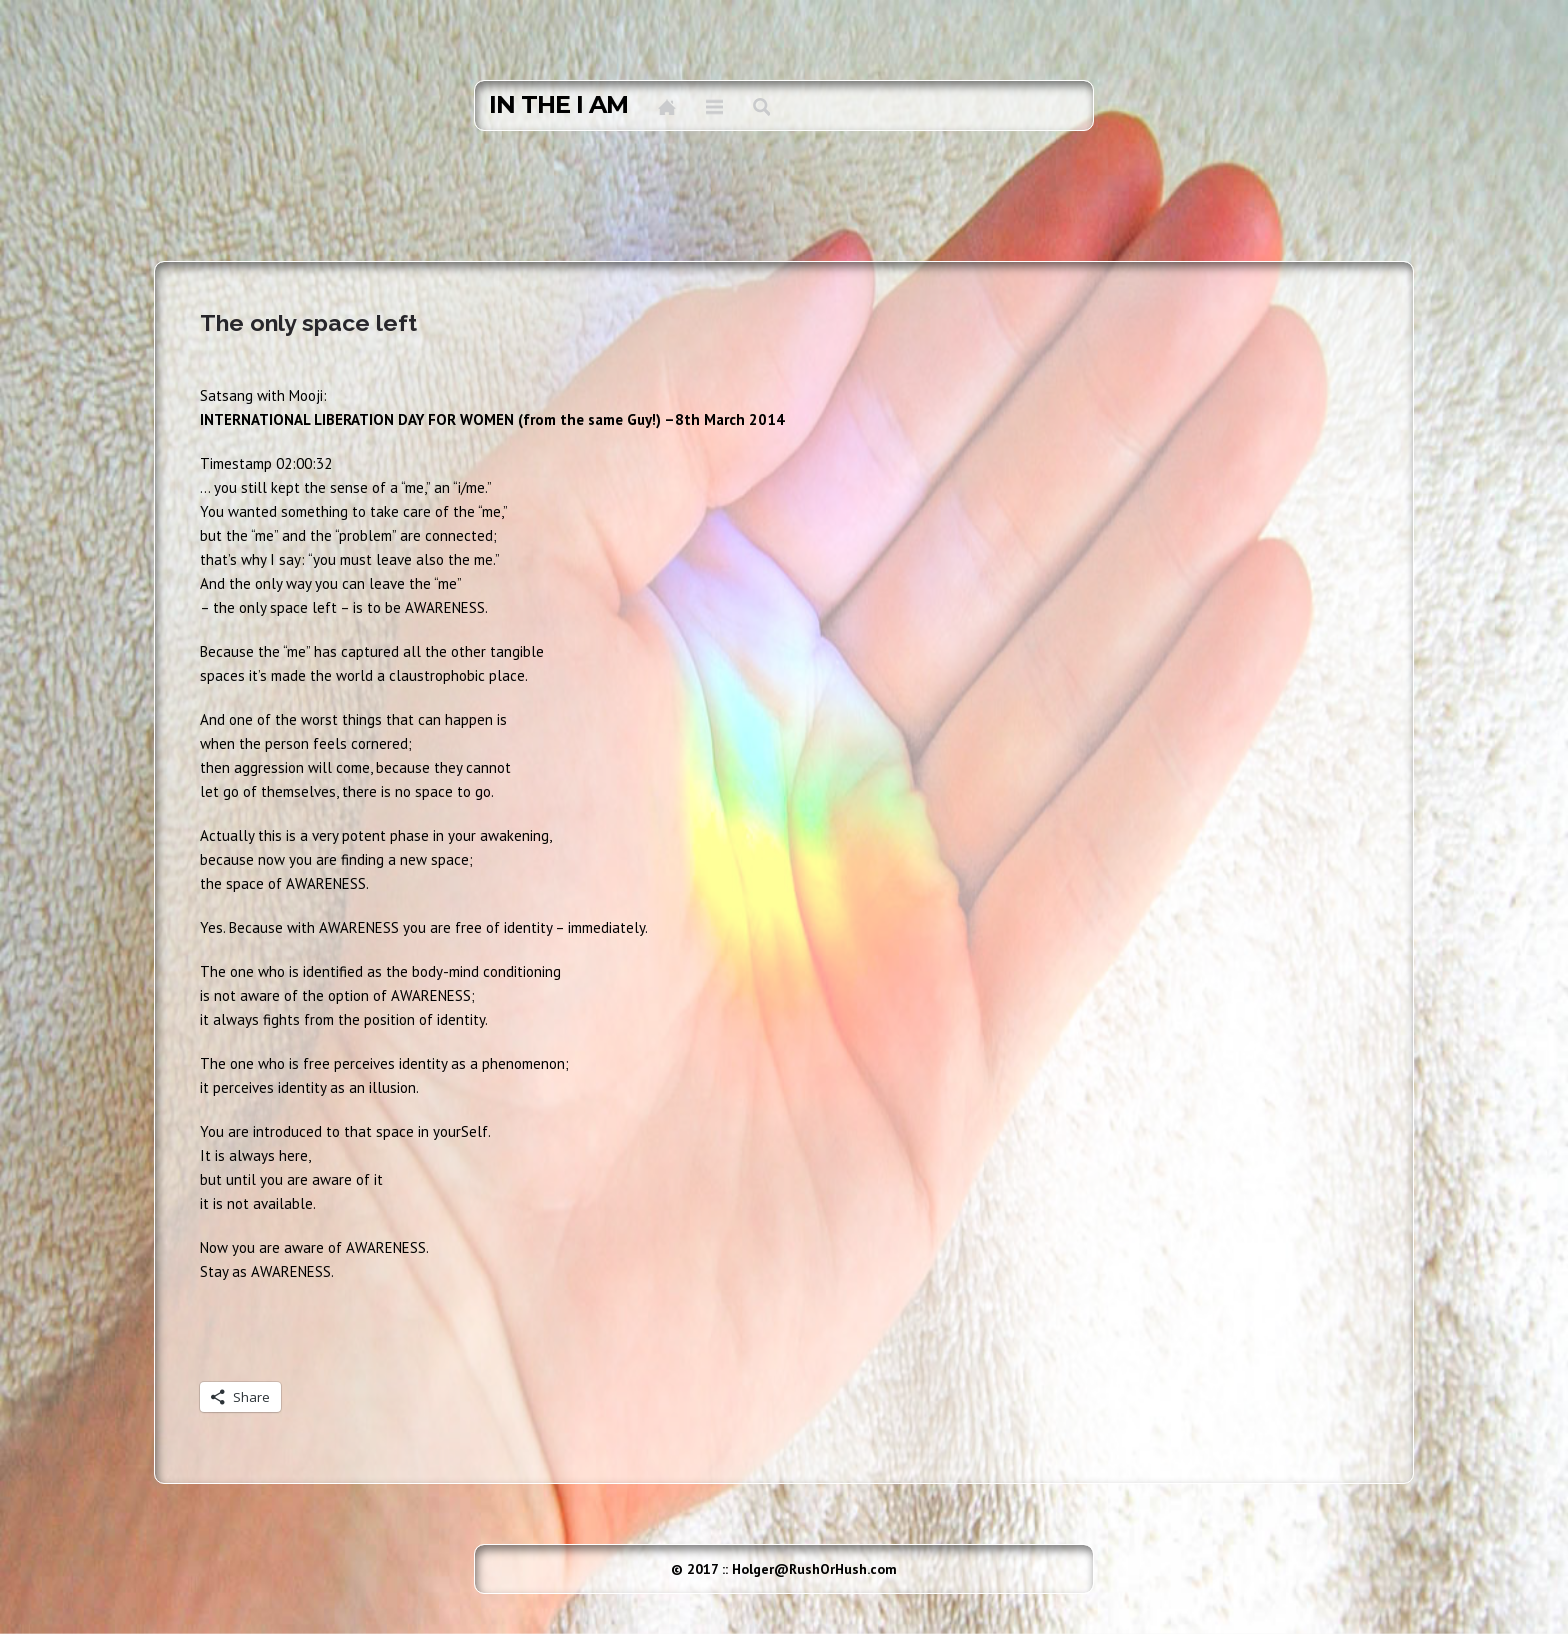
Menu (714, 107)
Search (761, 107)
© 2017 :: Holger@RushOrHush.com (784, 1569)
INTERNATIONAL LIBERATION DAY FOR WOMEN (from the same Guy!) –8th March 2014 (492, 419)
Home (667, 107)
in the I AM (558, 105)
